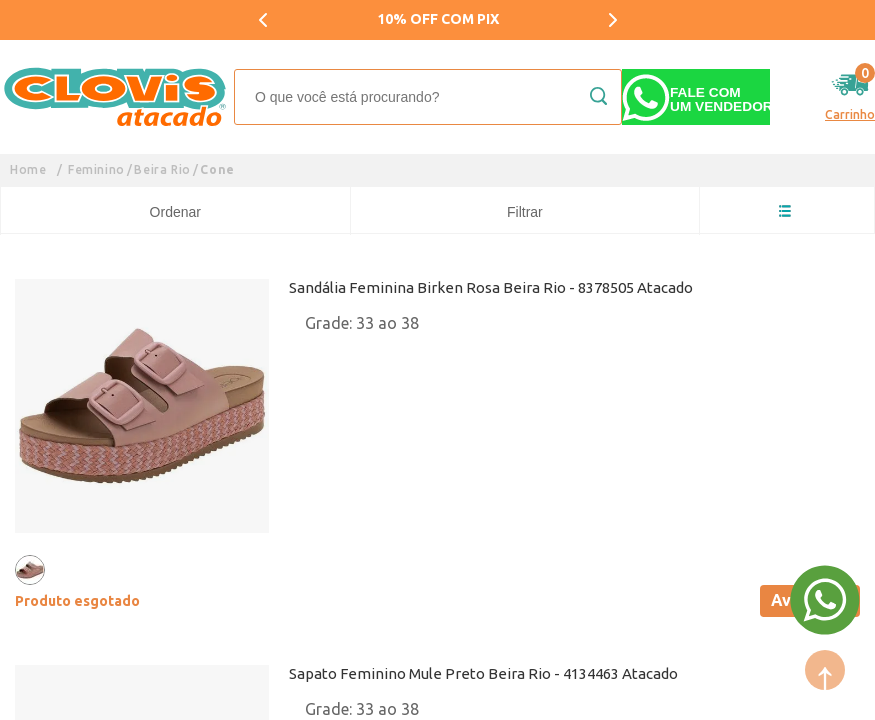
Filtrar (525, 212)
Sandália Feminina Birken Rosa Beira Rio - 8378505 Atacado (491, 287)
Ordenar (175, 212)
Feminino (96, 169)
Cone (217, 169)
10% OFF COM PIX (438, 19)
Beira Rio (162, 169)
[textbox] (428, 97)
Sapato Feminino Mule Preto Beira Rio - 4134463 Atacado (483, 673)
